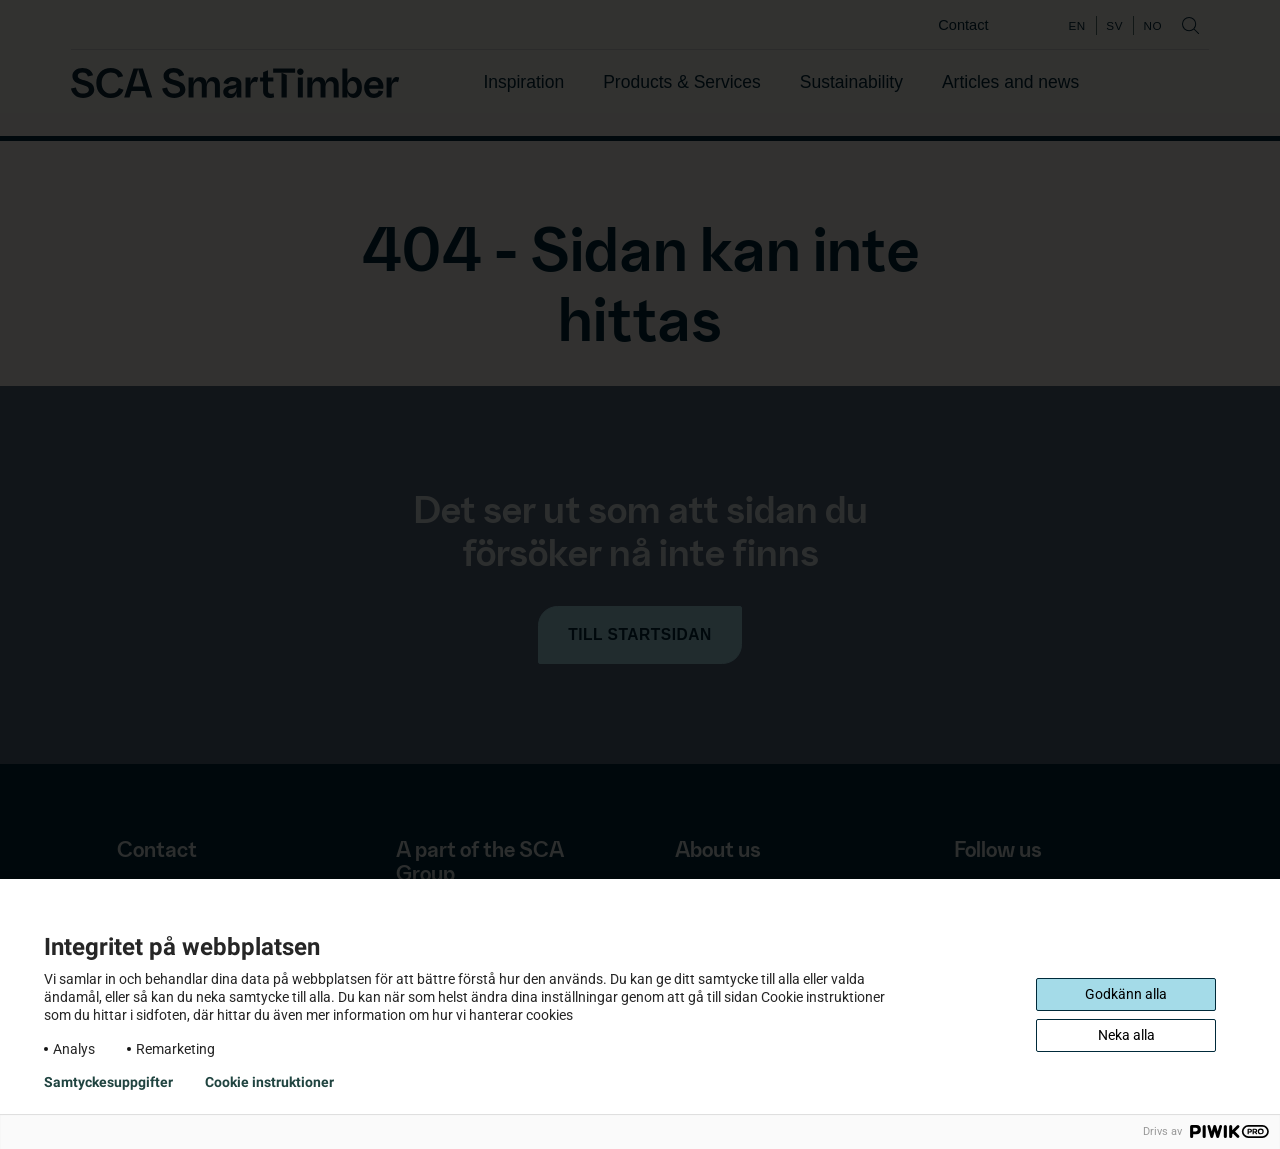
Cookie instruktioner (269, 1082)
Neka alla (1126, 1035)
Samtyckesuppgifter (108, 1082)
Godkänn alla (1126, 994)
